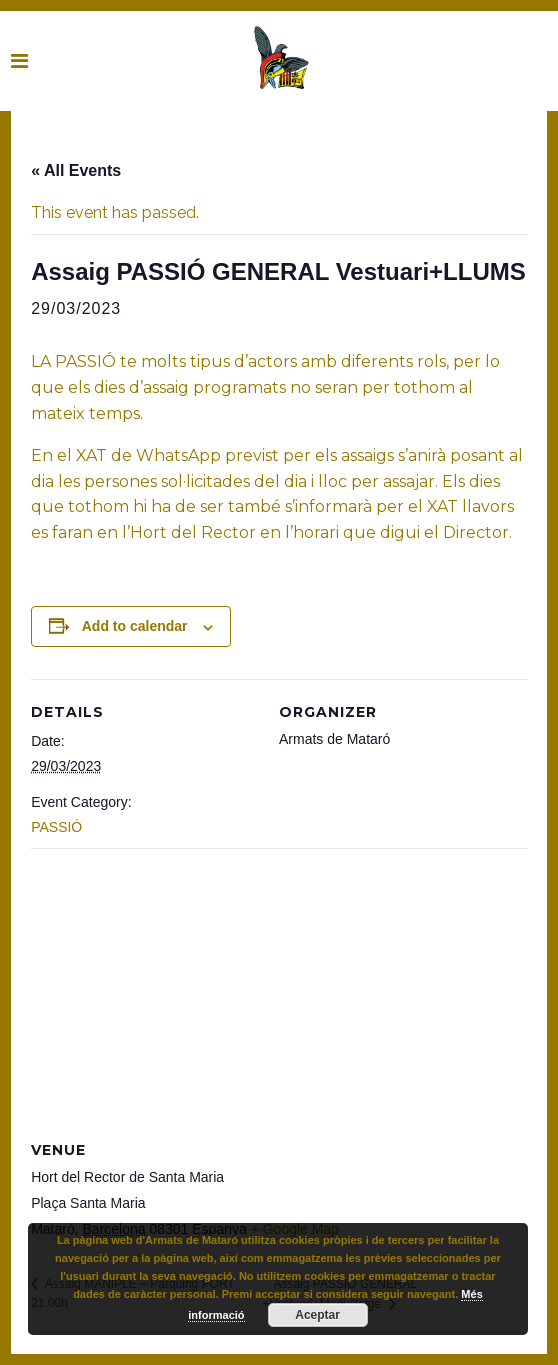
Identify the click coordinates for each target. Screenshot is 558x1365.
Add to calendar (135, 626)
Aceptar (317, 1315)
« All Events (76, 170)
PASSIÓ (56, 827)
